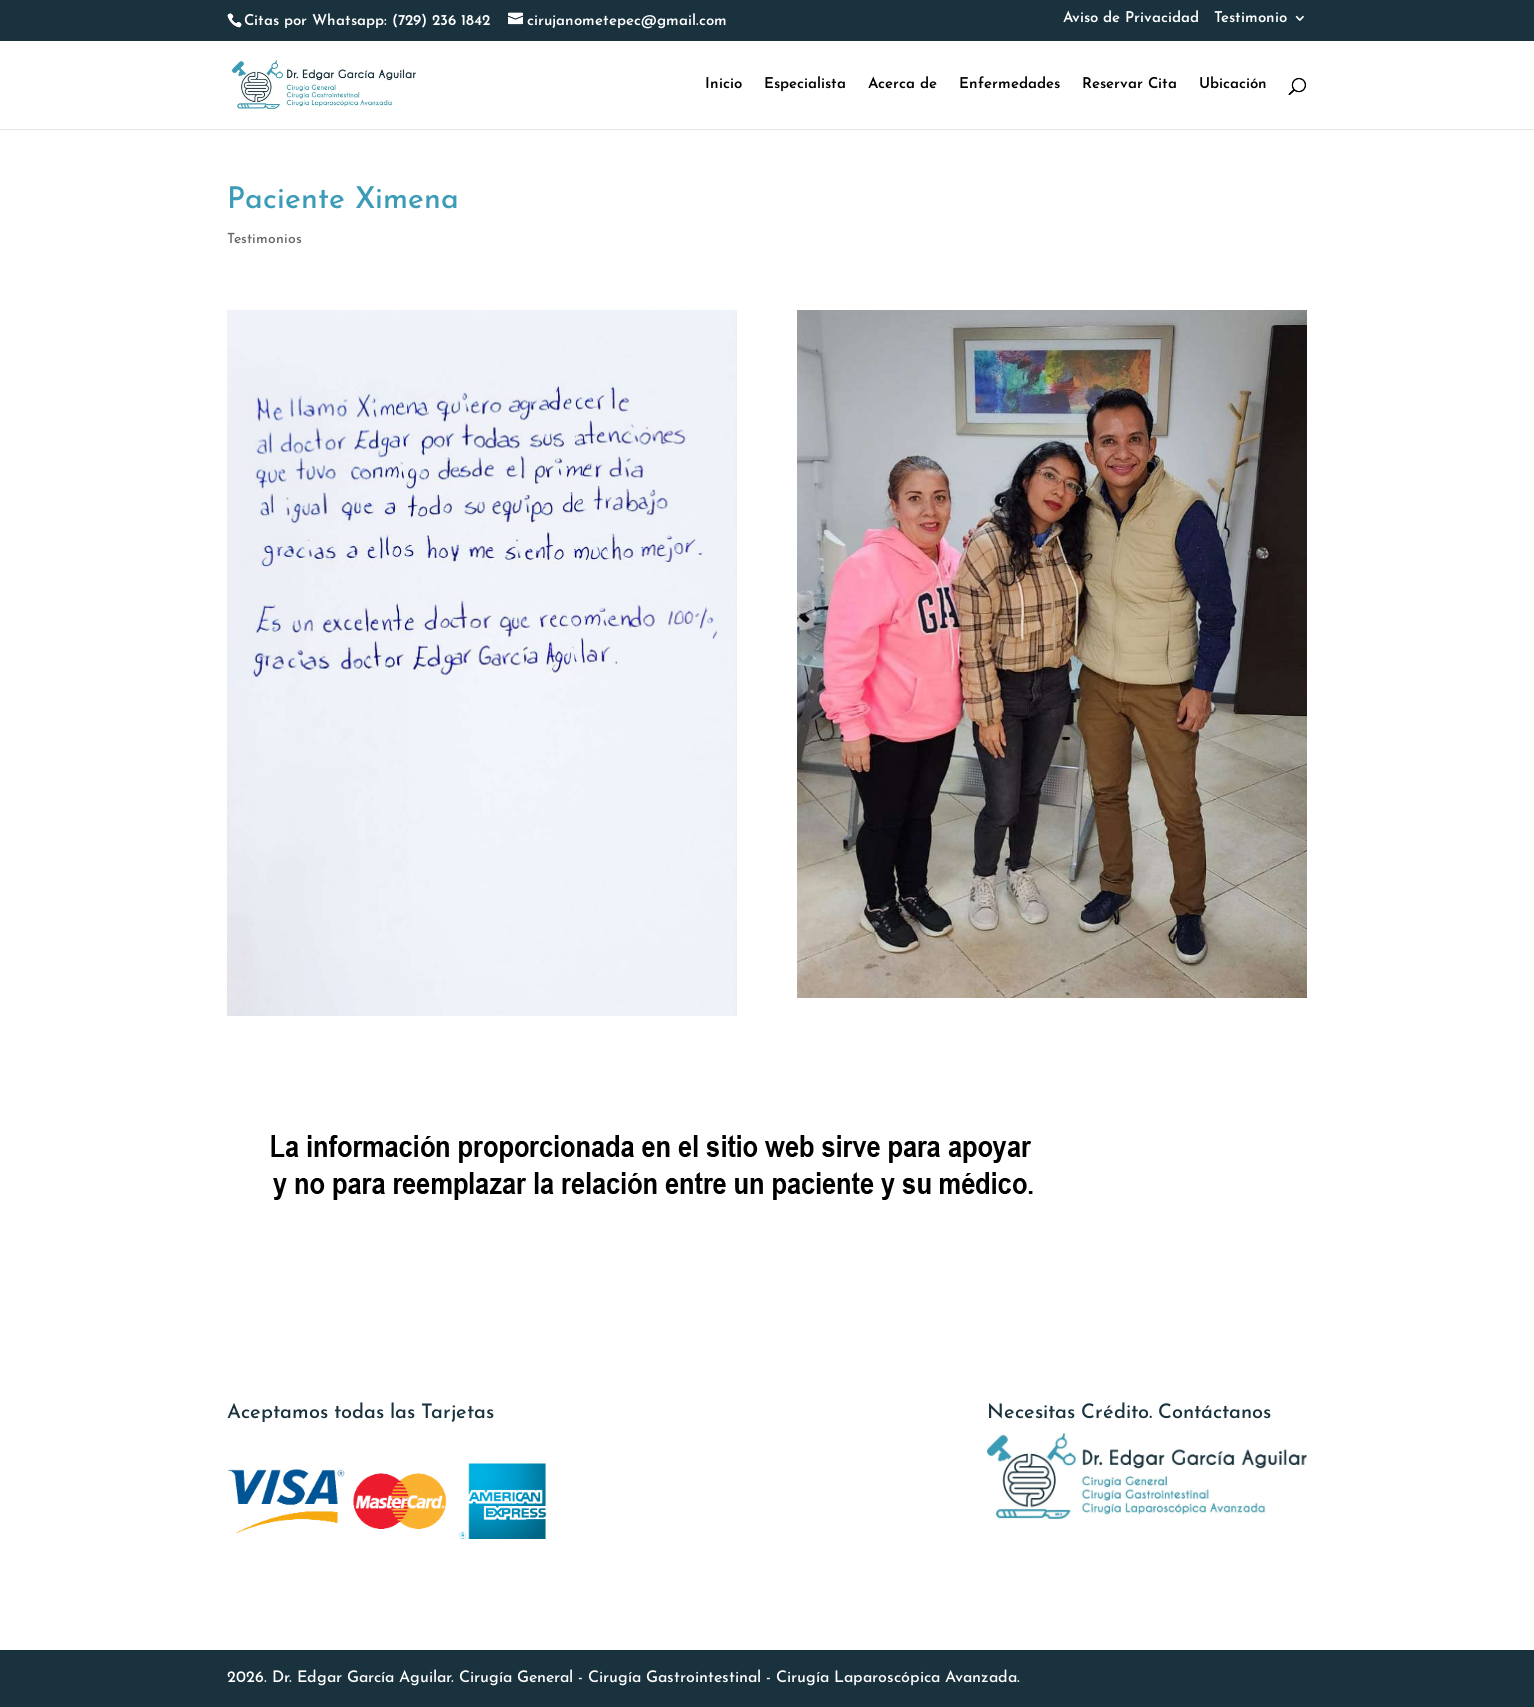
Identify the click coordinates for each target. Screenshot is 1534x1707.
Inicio (723, 85)
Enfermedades (1009, 85)
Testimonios (264, 239)
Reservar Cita (1129, 85)
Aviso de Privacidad (1131, 18)
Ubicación (1233, 85)
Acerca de (902, 85)
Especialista (805, 85)
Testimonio (1250, 18)
